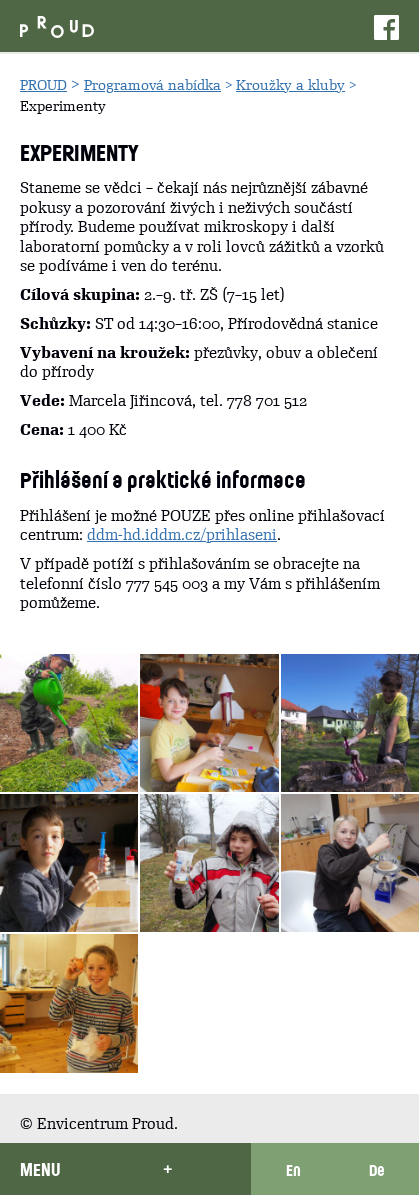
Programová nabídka (152, 85)
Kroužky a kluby (290, 85)
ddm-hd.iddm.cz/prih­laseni (182, 534)
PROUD (43, 85)
